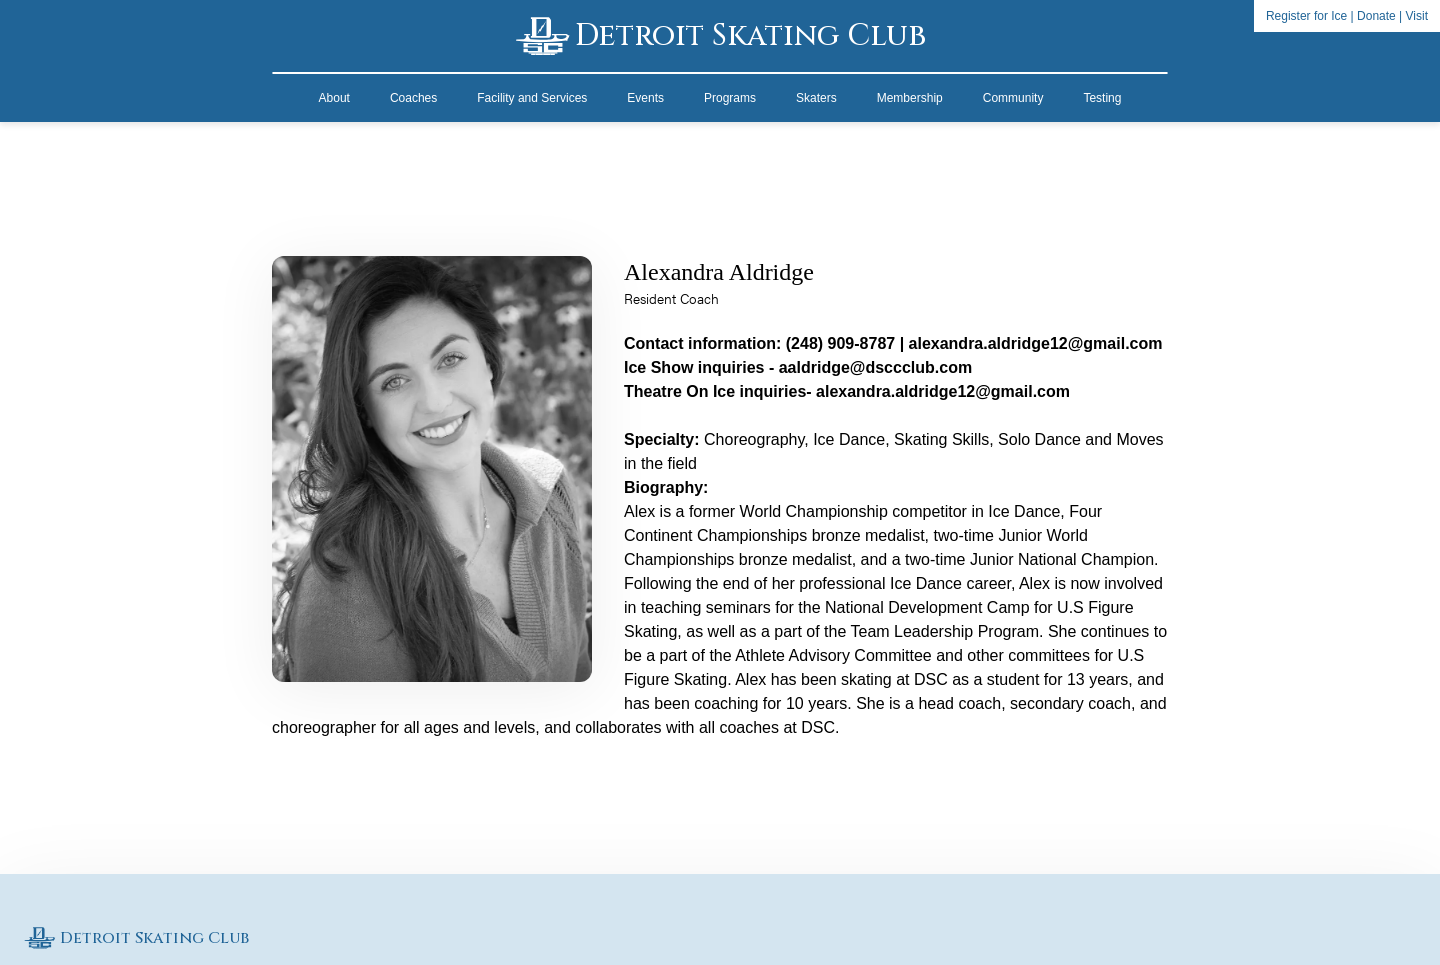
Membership (910, 98)
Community (1013, 98)
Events (645, 98)
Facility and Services (532, 98)
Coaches (413, 98)
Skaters (816, 98)
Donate (1376, 16)
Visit (1417, 16)
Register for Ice (1306, 16)
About (334, 98)
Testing (1102, 98)
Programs (730, 98)
